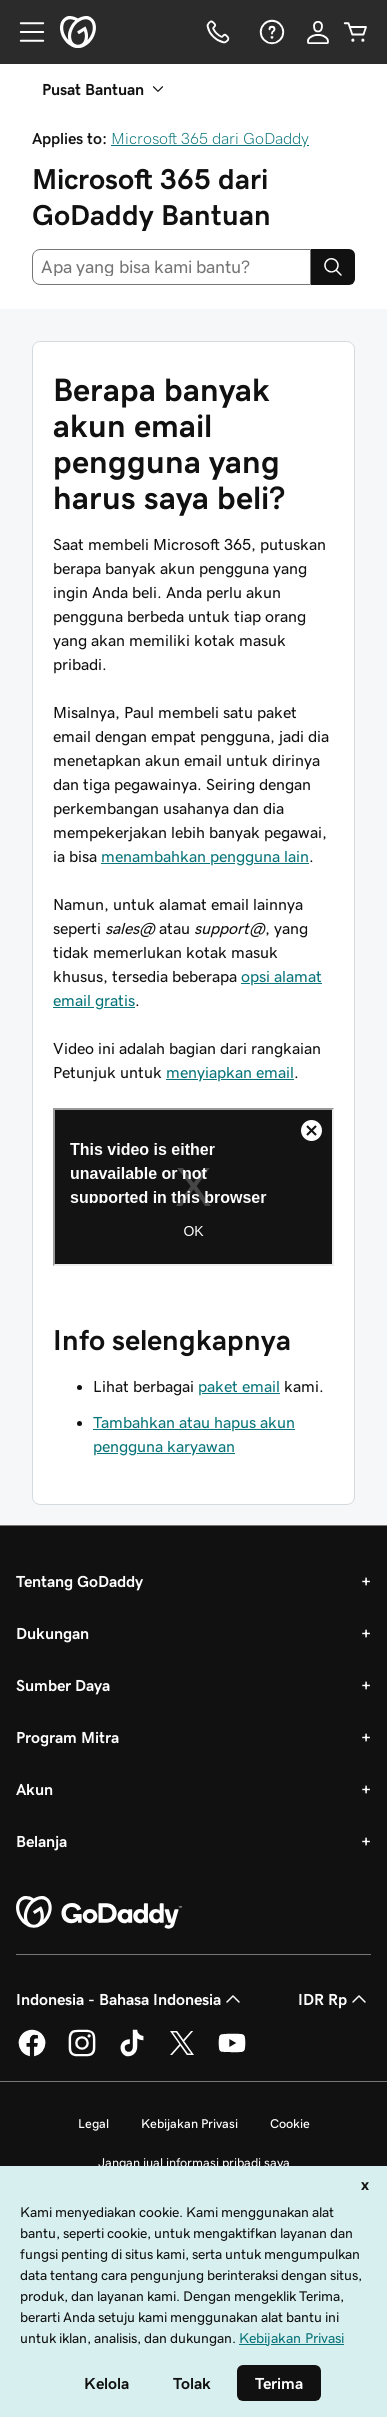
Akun (34, 1789)
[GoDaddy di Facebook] (32, 2053)
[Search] (333, 267)
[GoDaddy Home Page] (99, 1913)
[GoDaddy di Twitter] (182, 2053)
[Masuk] (318, 32)
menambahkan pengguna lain (205, 856)
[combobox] (171, 267)
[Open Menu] (24, 32)
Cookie (290, 2123)
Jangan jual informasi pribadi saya (194, 2162)
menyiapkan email (230, 1072)
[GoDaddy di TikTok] (132, 2053)
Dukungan (52, 1633)
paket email (239, 1386)
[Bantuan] (270, 32)
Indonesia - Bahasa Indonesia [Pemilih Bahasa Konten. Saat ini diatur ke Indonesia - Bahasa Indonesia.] (130, 1999)
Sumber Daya (63, 1685)
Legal (93, 2123)
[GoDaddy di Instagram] (82, 2053)
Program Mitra (67, 1737)
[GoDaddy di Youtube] (232, 2053)
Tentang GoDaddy (79, 1581)
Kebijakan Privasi (189, 2123)
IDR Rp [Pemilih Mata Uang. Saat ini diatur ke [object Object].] (334, 1999)
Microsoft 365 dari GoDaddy (210, 138)
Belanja (41, 1841)
